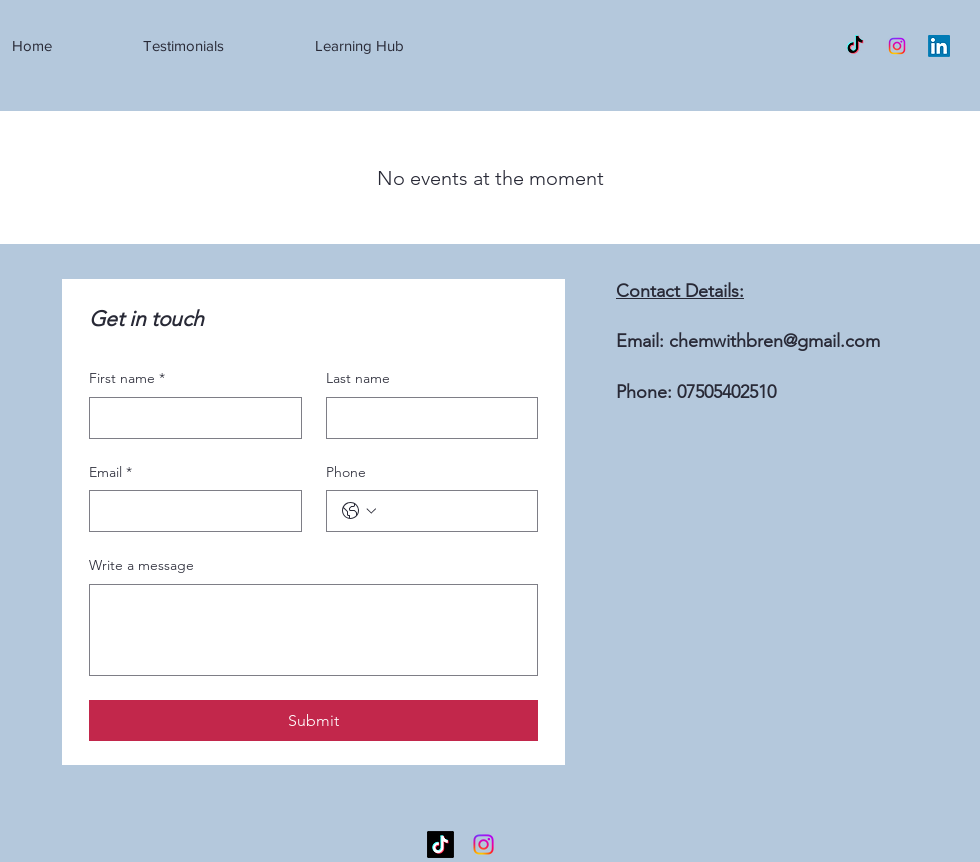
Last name (358, 378)
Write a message (141, 565)
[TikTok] (855, 46)
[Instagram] (897, 46)
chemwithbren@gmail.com (774, 341)
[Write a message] (313, 630)
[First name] (189, 418)
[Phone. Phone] (452, 511)
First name (127, 379)
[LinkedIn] (939, 46)
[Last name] (426, 418)
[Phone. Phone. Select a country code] (359, 511)
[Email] (189, 511)
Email (110, 473)
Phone (346, 472)
